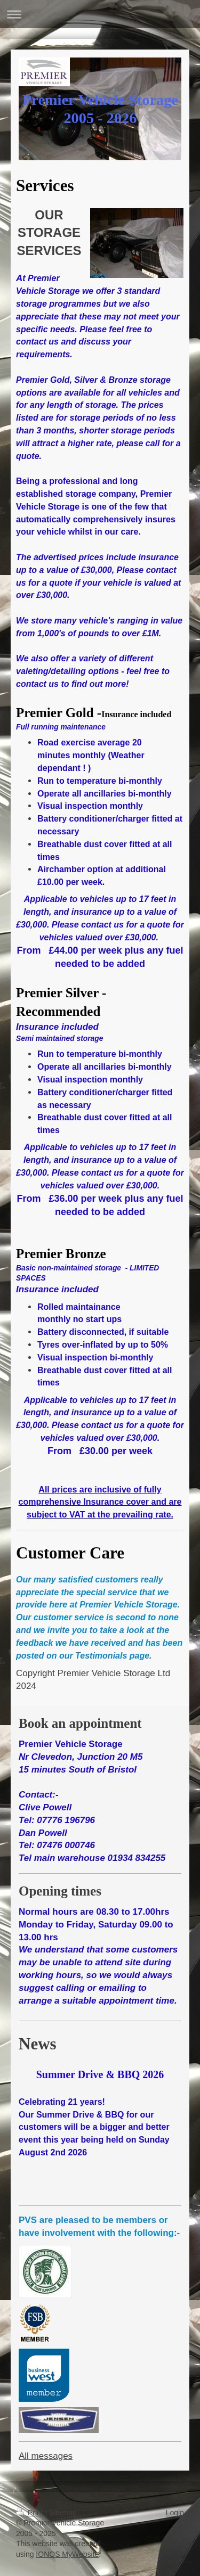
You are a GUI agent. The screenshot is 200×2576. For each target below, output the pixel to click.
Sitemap (62, 2512)
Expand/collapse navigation (100, 14)
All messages (46, 2456)
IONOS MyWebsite (67, 2554)
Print (30, 2512)
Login (175, 2512)
